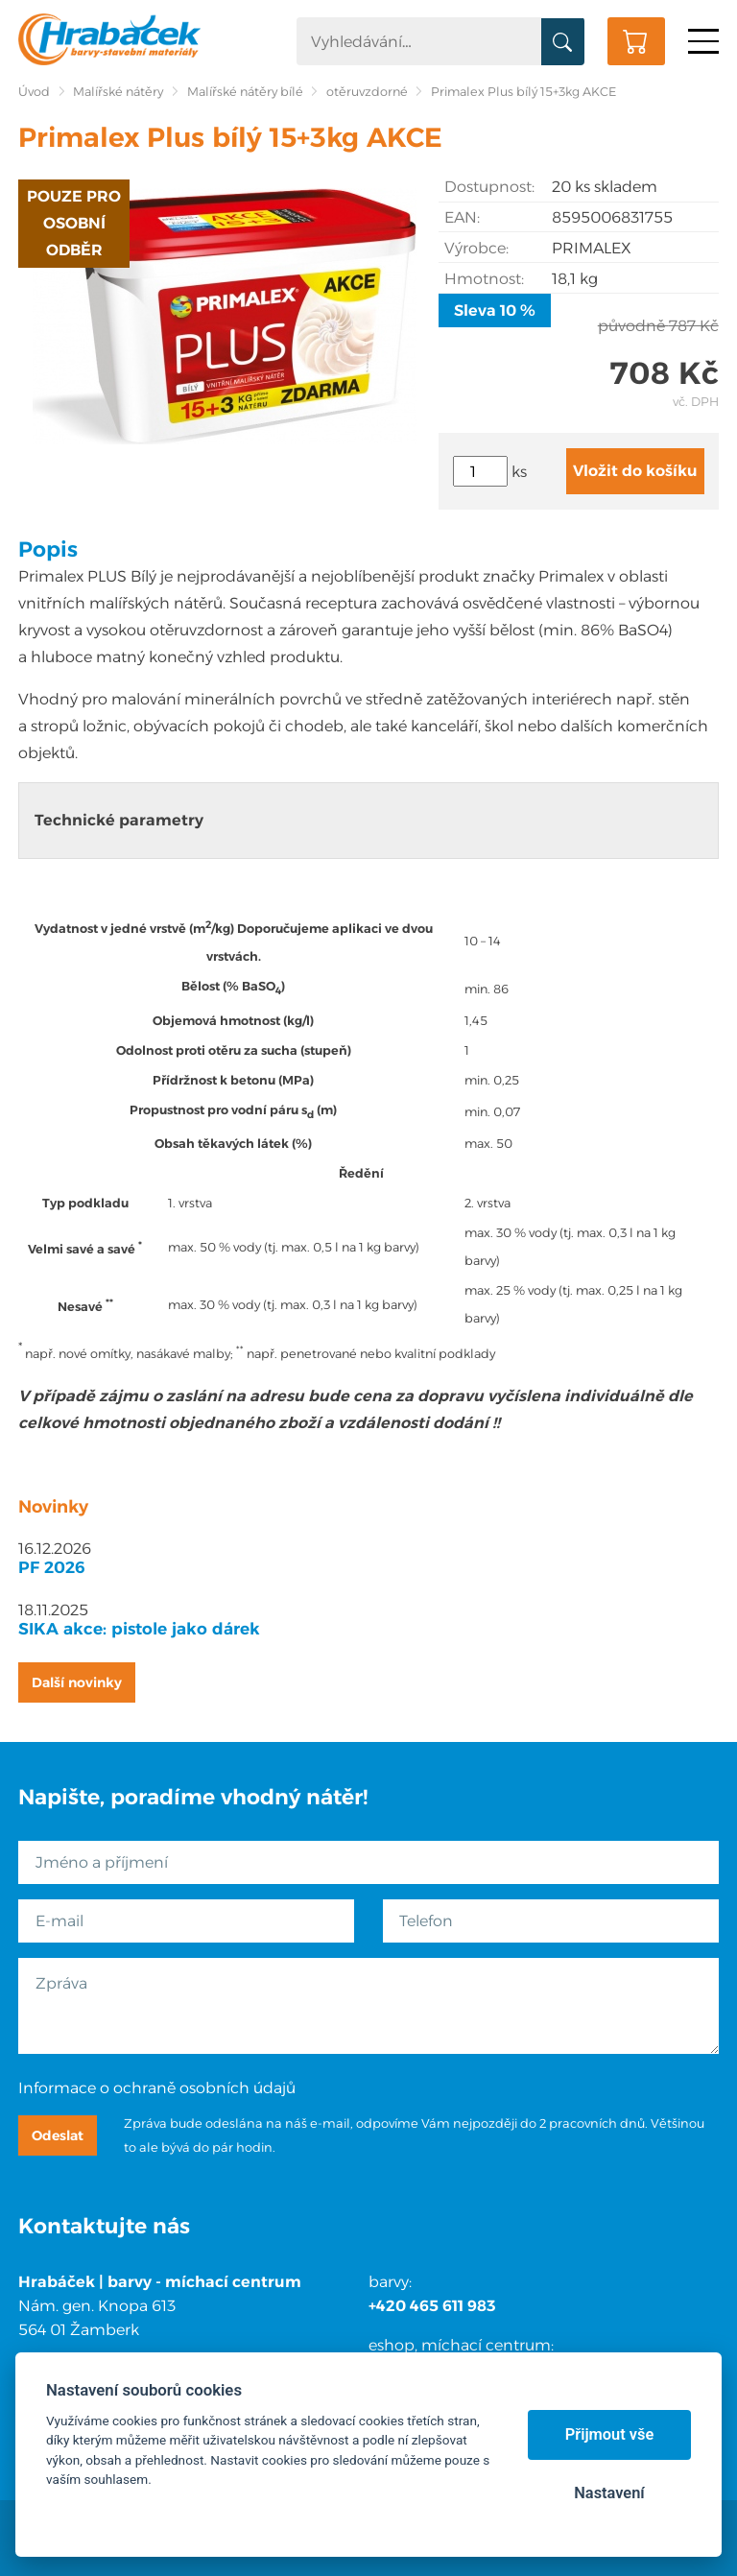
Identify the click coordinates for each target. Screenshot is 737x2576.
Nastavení (609, 2493)
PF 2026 (51, 1567)
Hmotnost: (484, 279)
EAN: (462, 217)
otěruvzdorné (367, 91)
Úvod (34, 91)
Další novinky (77, 1682)
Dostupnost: (489, 187)
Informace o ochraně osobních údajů (157, 2088)
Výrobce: (476, 248)
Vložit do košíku (635, 471)
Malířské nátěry (118, 91)
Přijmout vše (609, 2434)
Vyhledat (562, 42)
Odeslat (57, 2135)
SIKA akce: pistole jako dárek (139, 1628)
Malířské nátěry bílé (245, 91)
